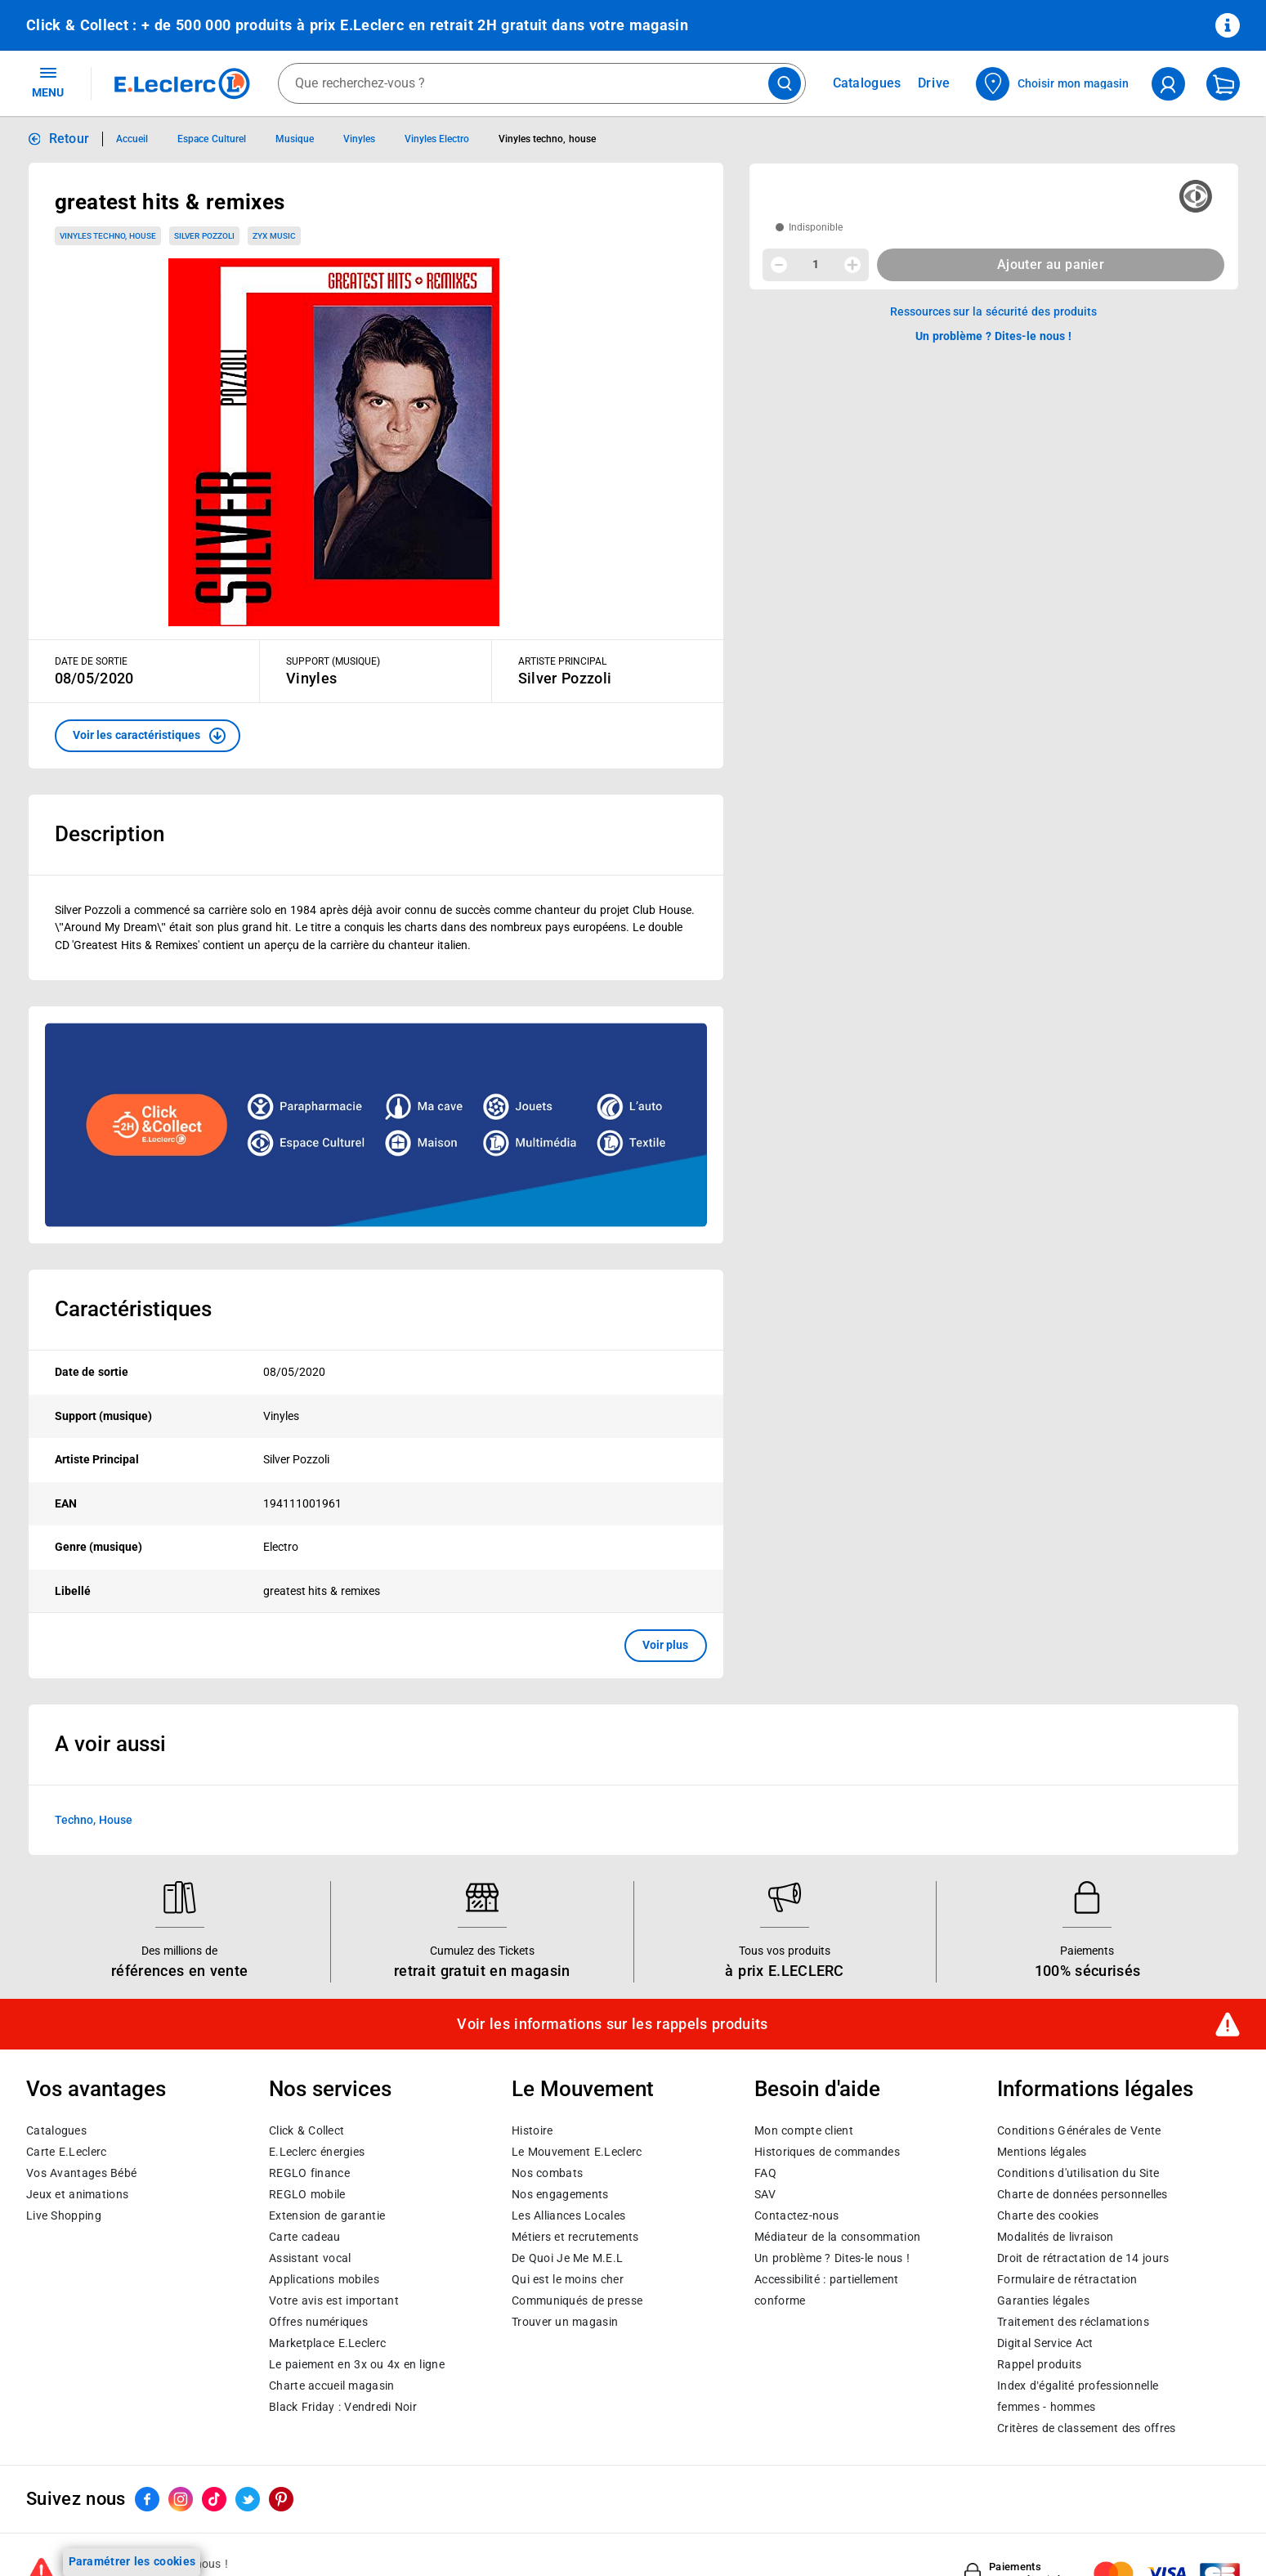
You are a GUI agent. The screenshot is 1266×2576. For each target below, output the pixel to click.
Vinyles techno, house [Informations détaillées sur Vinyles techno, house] (547, 139)
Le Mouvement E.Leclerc (577, 2150)
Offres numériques (318, 2320)
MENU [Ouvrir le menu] (48, 82)
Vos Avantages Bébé (81, 2172)
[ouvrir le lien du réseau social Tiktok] (214, 2498)
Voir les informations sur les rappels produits (612, 2023)
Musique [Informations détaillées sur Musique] (294, 139)
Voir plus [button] (665, 1644)
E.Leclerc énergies (317, 2150)
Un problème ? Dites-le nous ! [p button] (993, 336)
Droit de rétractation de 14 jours (1083, 2257)
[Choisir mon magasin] (1053, 84)
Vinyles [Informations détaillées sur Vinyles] (359, 139)
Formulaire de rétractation (1067, 2278)
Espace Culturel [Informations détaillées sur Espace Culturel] (211, 139)
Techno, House (93, 1819)
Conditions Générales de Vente (1079, 2129)
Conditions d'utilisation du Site (1078, 2172)
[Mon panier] (1223, 84)
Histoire (532, 2129)
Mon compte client (803, 2129)
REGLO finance (309, 2172)
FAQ (765, 2172)
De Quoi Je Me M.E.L (567, 2257)
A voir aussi (110, 1743)
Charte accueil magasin (331, 2384)
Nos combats (547, 2172)
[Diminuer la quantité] (779, 265)
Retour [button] (69, 139)
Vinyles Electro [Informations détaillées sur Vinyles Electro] (437, 139)
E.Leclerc (327, 2342)
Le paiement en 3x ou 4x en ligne (357, 2363)
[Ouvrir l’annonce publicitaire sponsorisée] (376, 1125)
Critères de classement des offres (1086, 2427)
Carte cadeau (305, 2235)
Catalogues (56, 2129)
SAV (765, 2193)
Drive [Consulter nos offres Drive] (934, 83)
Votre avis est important (334, 2299)
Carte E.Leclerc (66, 2150)
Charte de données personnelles (1082, 2193)
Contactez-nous (796, 2214)
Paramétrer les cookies (132, 2561)
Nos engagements (560, 2193)
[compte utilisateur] (1168, 84)
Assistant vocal (310, 2257)
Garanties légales (1043, 2299)
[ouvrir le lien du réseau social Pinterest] (281, 2498)
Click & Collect (306, 2129)
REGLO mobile (307, 2193)
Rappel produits (1039, 2363)
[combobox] (542, 83)
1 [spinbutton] (815, 264)
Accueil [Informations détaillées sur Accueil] (132, 139)
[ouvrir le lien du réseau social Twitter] (247, 2498)
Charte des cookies (1047, 2214)
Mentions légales (1042, 2150)
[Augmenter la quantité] (852, 265)
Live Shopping (63, 2214)
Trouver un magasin (565, 2320)
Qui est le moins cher (568, 2278)
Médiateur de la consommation (837, 2235)
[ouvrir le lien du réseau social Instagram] (180, 2498)
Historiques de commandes (827, 2150)
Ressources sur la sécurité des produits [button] (994, 311)
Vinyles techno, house (108, 235)
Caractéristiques (133, 1308)
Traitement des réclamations (1073, 2320)
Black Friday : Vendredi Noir (343, 2405)
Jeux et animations (77, 2193)
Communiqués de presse (577, 2299)
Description (109, 833)
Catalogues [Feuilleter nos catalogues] (867, 83)
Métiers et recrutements (575, 2235)
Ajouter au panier (1050, 264)
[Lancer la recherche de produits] (784, 83)
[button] (147, 735)
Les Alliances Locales (568, 2214)
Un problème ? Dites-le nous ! (832, 2257)
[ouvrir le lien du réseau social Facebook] (147, 2498)
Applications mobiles (324, 2278)
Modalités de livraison (1055, 2235)
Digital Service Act (1045, 2342)
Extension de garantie (327, 2214)
